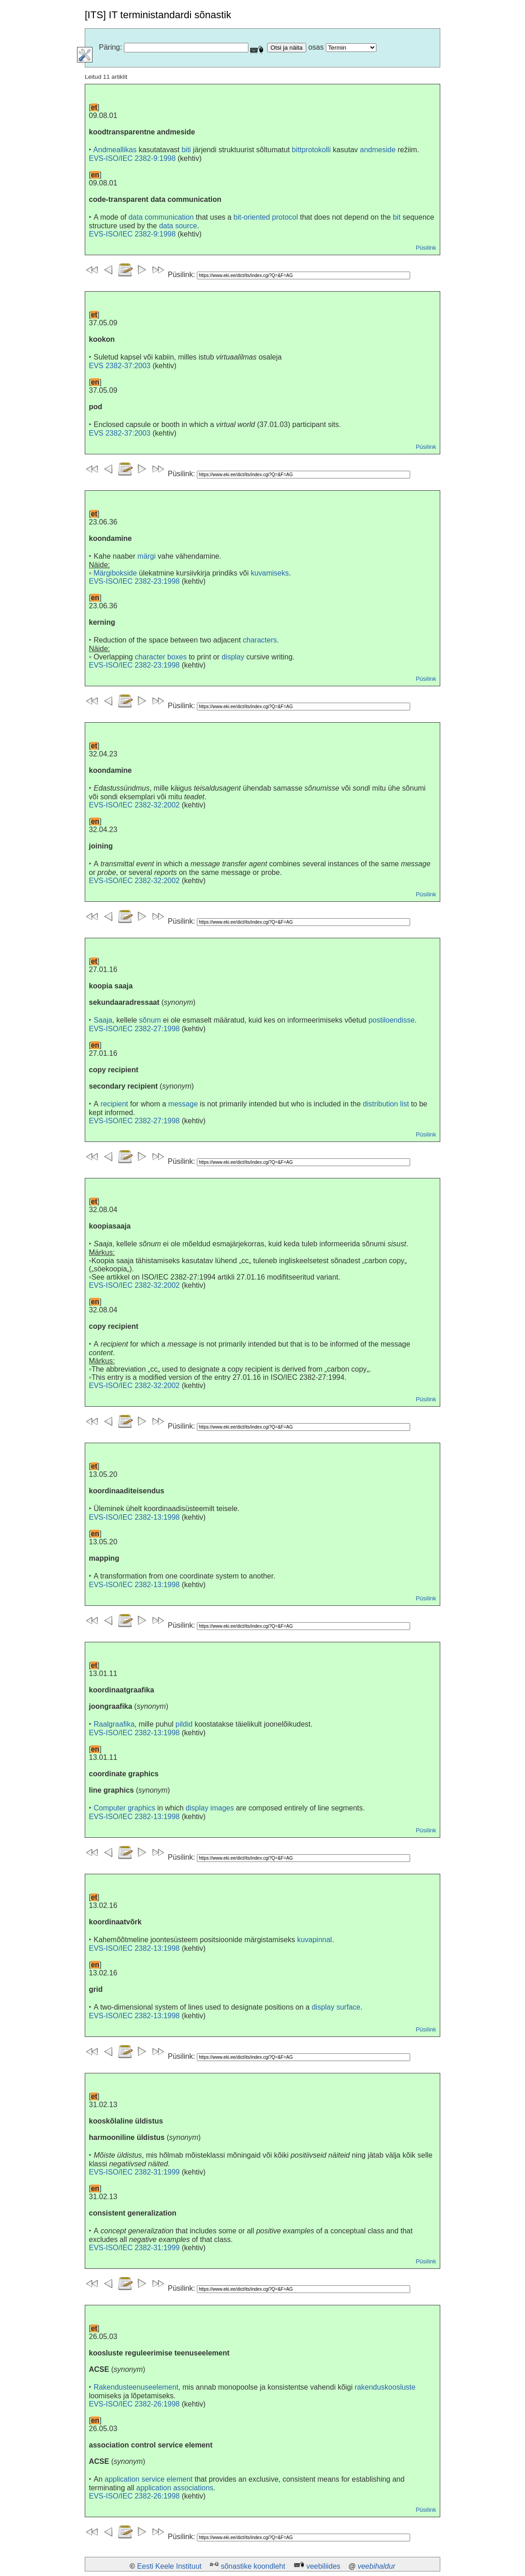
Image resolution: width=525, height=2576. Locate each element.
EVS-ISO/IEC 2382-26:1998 (134, 2404)
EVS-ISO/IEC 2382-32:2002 (134, 805)
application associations (174, 2488)
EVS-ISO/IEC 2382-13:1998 (134, 1517)
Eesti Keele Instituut (169, 2566)
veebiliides (323, 2566)
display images (209, 1808)
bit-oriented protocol (265, 217)
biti (185, 150)
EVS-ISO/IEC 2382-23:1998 (134, 581)
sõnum (150, 1020)
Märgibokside (115, 573)
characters (260, 640)
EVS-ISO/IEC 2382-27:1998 (134, 1029)
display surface (336, 2007)
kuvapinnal (314, 1940)
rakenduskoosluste (385, 2387)
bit (397, 217)
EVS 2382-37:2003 (119, 366)
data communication (161, 217)
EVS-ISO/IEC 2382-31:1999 (134, 2172)
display (232, 657)
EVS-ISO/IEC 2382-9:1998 (132, 158)
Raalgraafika (113, 1724)
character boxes (161, 657)
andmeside (378, 150)
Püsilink (426, 247)
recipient (114, 1104)
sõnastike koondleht (253, 2566)
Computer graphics (124, 1808)
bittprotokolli (311, 150)
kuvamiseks (270, 573)
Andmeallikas (115, 150)
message (183, 1104)
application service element (148, 2479)
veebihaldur (377, 2566)
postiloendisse (391, 1020)
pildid (183, 1724)
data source (178, 226)
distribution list (386, 1104)
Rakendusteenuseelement (135, 2387)
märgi (147, 556)
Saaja (102, 1020)
